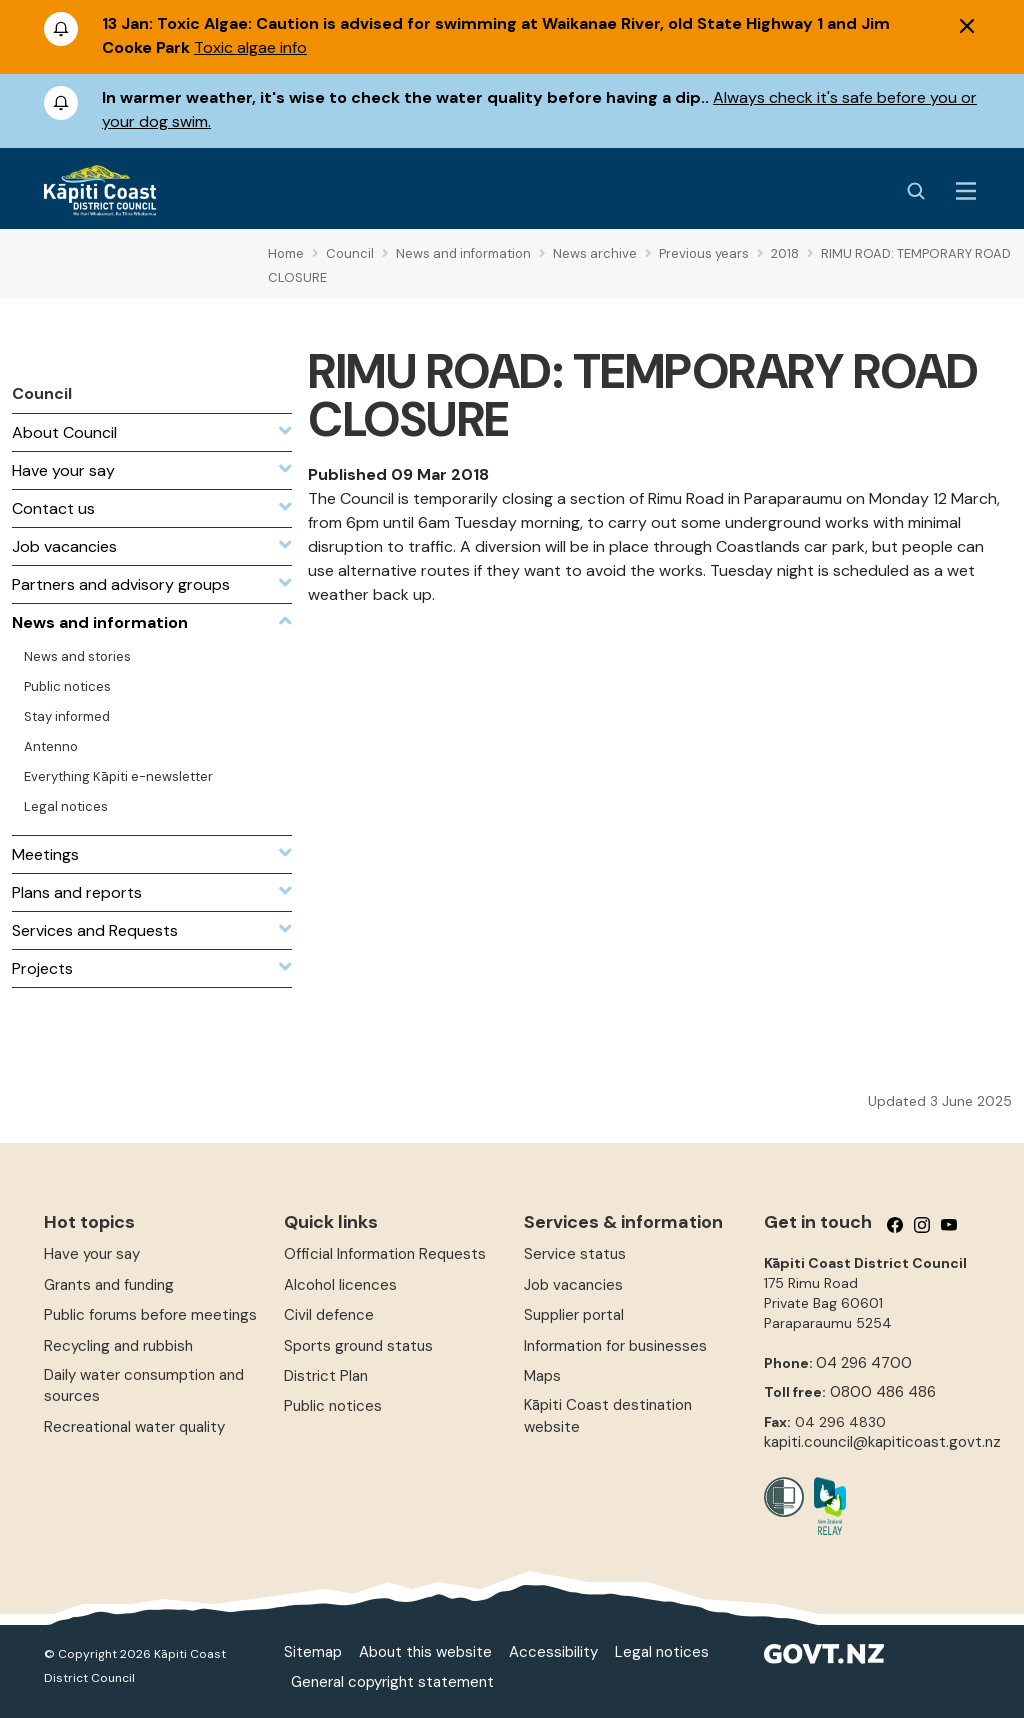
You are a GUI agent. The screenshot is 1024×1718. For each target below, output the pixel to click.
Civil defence (329, 1315)
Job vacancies (573, 1285)
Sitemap (313, 1652)
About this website (425, 1652)
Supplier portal (574, 1315)
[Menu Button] (966, 191)
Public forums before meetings (150, 1315)
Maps (542, 1376)
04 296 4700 (864, 1363)
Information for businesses (615, 1346)
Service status (575, 1254)
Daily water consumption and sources (144, 1385)
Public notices (333, 1406)
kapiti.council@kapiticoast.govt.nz (882, 1442)
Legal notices (662, 1652)
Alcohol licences (340, 1285)
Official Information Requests (385, 1254)
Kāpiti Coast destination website (608, 1415)
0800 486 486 (883, 1392)
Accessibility (553, 1652)
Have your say (92, 1254)
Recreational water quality (134, 1427)
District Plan (326, 1376)
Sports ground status (358, 1346)
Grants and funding (109, 1285)
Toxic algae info (250, 47)
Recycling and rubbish (118, 1346)
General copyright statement (392, 1682)
